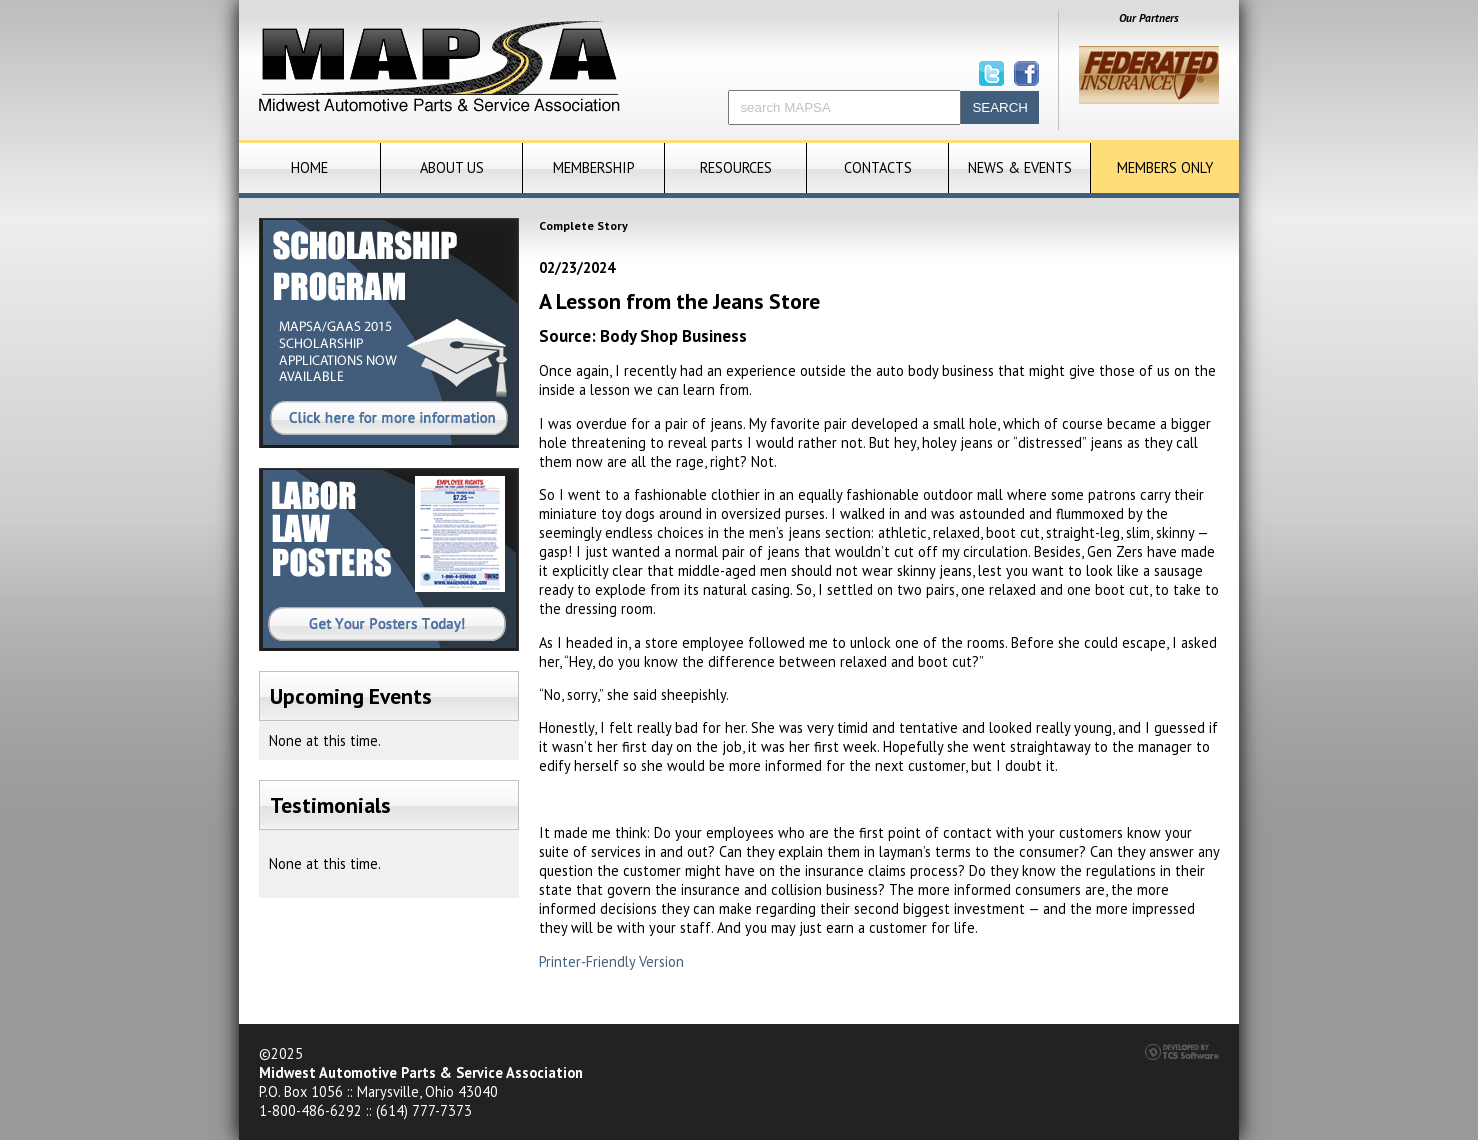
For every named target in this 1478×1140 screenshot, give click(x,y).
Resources (736, 167)
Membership (594, 167)
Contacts (878, 167)
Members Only (1165, 167)
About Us (452, 167)
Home (309, 167)
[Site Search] (844, 107)
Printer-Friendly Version (611, 961)
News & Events (1020, 167)
